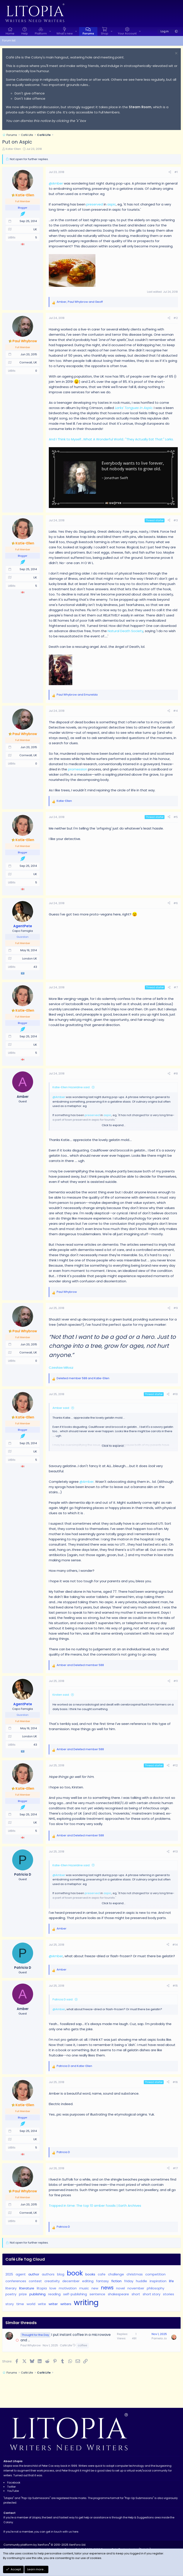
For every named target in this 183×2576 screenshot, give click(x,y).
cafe (101, 2274)
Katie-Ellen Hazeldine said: (71, 1087)
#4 (175, 711)
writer (53, 2304)
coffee (82, 2345)
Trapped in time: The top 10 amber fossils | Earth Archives (95, 2205)
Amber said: (61, 1408)
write (42, 2304)
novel (120, 2288)
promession (77, 769)
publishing (37, 2294)
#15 (175, 1986)
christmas (135, 2274)
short (136, 2294)
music (84, 2288)
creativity (52, 2281)
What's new (64, 33)
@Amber (56, 183)
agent (21, 2274)
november (135, 2288)
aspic (111, 204)
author (33, 2274)
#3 (175, 520)
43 (35, 967)
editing (87, 2281)
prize (23, 2294)
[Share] (170, 172)
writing (86, 2302)
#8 (175, 1073)
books (90, 2274)
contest (35, 2281)
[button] (50, 31)
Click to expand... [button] (113, 1125)
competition (155, 2274)
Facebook (13, 2482)
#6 (175, 903)
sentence (97, 2294)
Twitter (11, 2487)
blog (60, 2274)
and (77, 695)
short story (151, 2294)
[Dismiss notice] (176, 53)
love (52, 2288)
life (171, 2281)
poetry (10, 2294)
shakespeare (118, 2294)
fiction (116, 2281)
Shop (104, 33)
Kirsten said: (61, 1695)
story (9, 2304)
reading (54, 2294)
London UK (29, 958)
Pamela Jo (159, 2338)
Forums (88, 33)
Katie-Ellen (13, 149)
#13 (175, 1851)
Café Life (66, 2345)
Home (10, 33)
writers (65, 2304)
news (107, 2287)
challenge (116, 2274)
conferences (15, 2281)
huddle (141, 2281)
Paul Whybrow (30, 2345)
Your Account (127, 33)
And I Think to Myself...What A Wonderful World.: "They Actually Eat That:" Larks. (111, 439)
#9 (175, 1308)
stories (168, 2294)
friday (128, 2281)
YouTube (13, 2491)
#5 (175, 817)
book (75, 2273)
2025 (9, 2274)
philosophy (155, 2288)
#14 (175, 1945)
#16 (175, 2082)
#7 (176, 987)
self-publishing (75, 2294)
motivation (68, 2288)
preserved (94, 204)
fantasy (102, 2281)
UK (35, 229)
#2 (175, 318)
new (95, 2288)
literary (11, 2288)
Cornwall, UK (28, 362)
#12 (175, 1765)
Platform (41, 33)
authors (48, 2274)
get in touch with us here (62, 2531)
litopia (42, 2288)
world (31, 2304)
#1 (176, 172)
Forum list (8, 40)
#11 (175, 1681)
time (20, 2304)
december (71, 2281)
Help (24, 33)
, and (80, 302)
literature (26, 2288)
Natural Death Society (125, 631)
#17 (175, 2168)
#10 (175, 1394)
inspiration (158, 2281)
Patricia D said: (63, 1999)
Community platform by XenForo (44, 2545)
